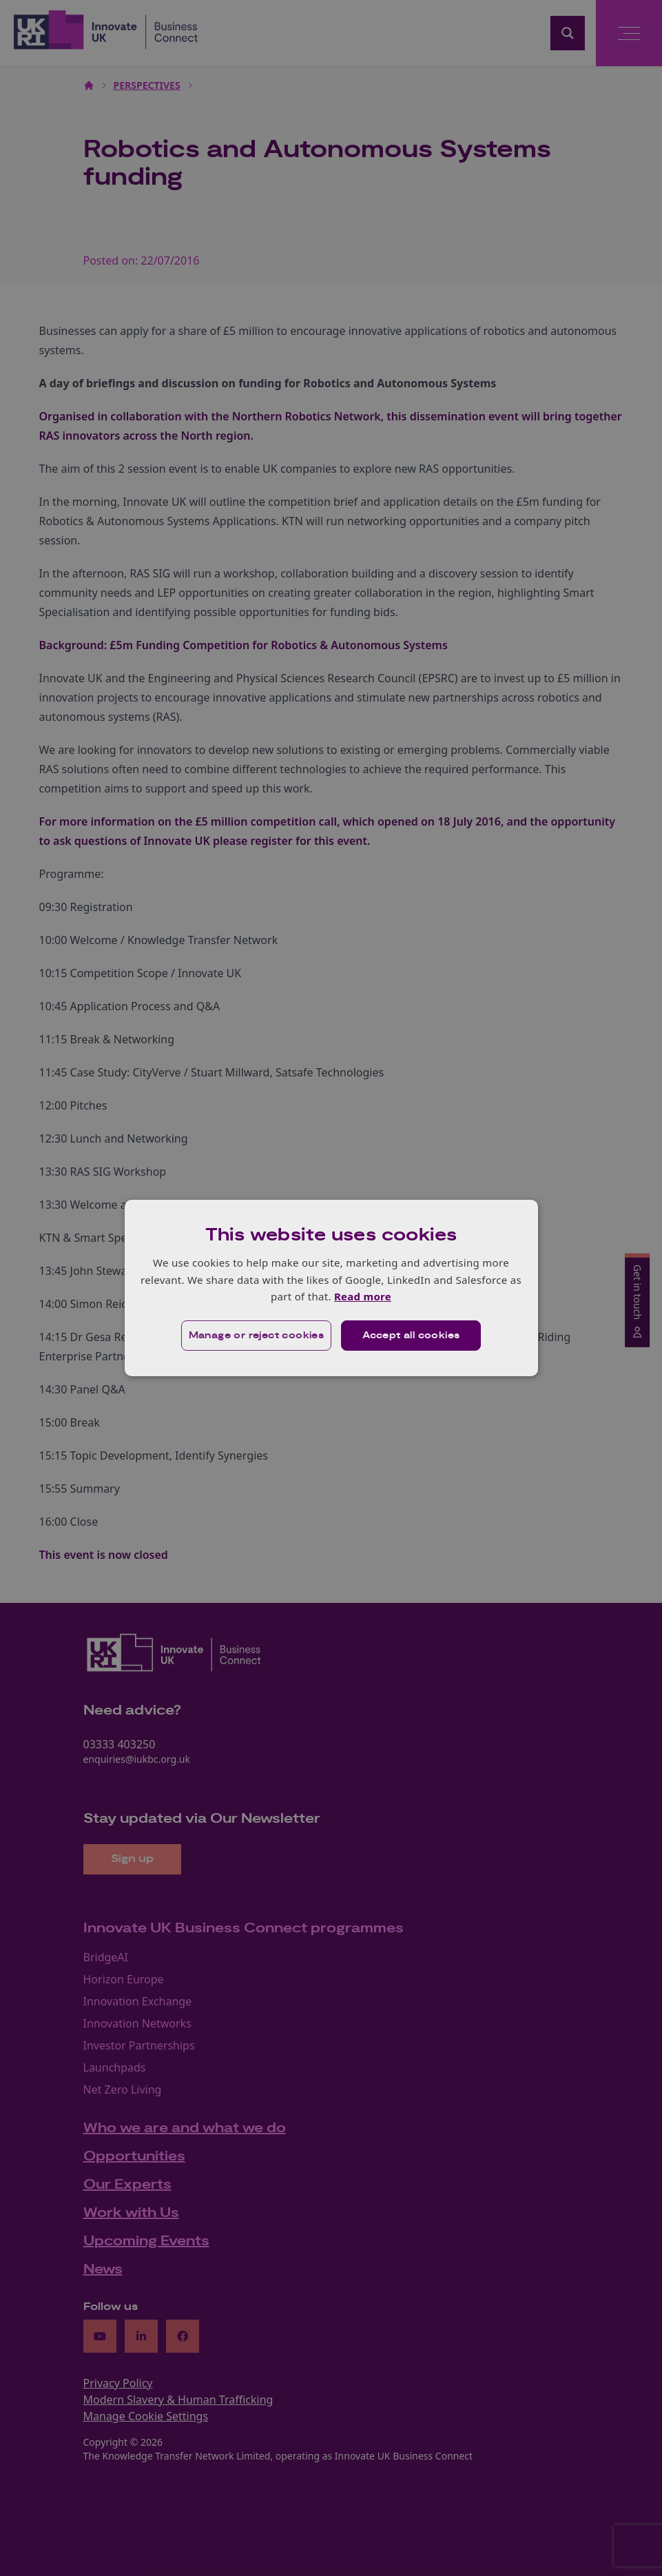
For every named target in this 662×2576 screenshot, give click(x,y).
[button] (256, 1336)
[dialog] (331, 1288)
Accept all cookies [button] (410, 1335)
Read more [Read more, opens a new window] (362, 1296)
